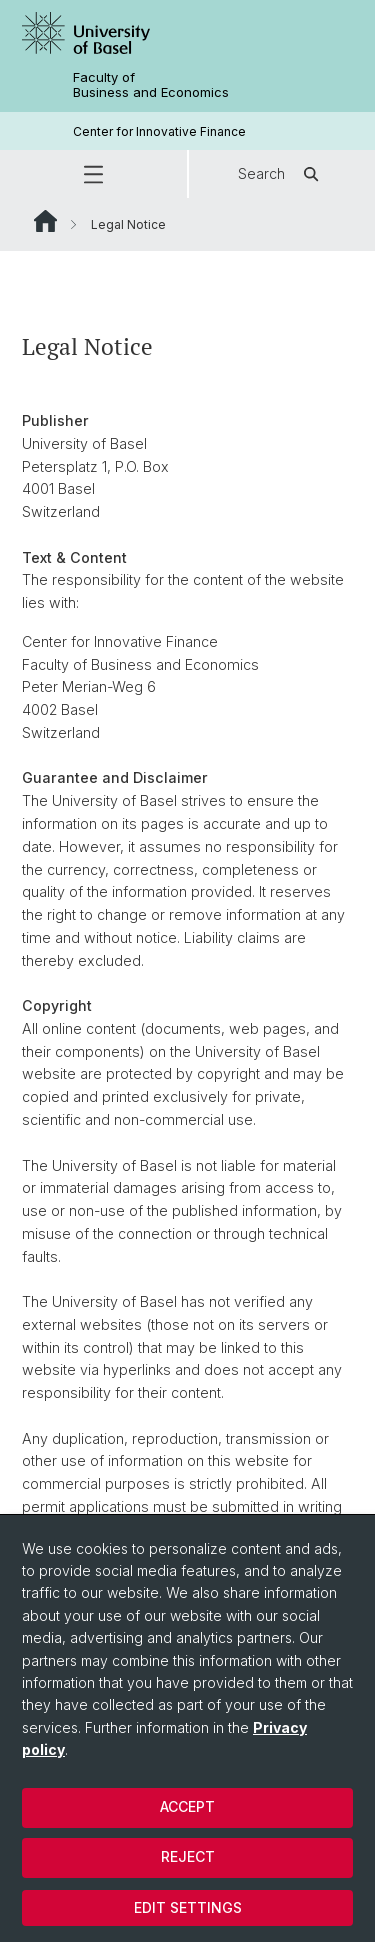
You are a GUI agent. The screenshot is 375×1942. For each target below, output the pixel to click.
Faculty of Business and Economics (151, 85)
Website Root (45, 221)
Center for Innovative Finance (159, 131)
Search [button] (281, 174)
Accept (187, 1806)
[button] (93, 174)
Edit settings (188, 1907)
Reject (188, 1856)
